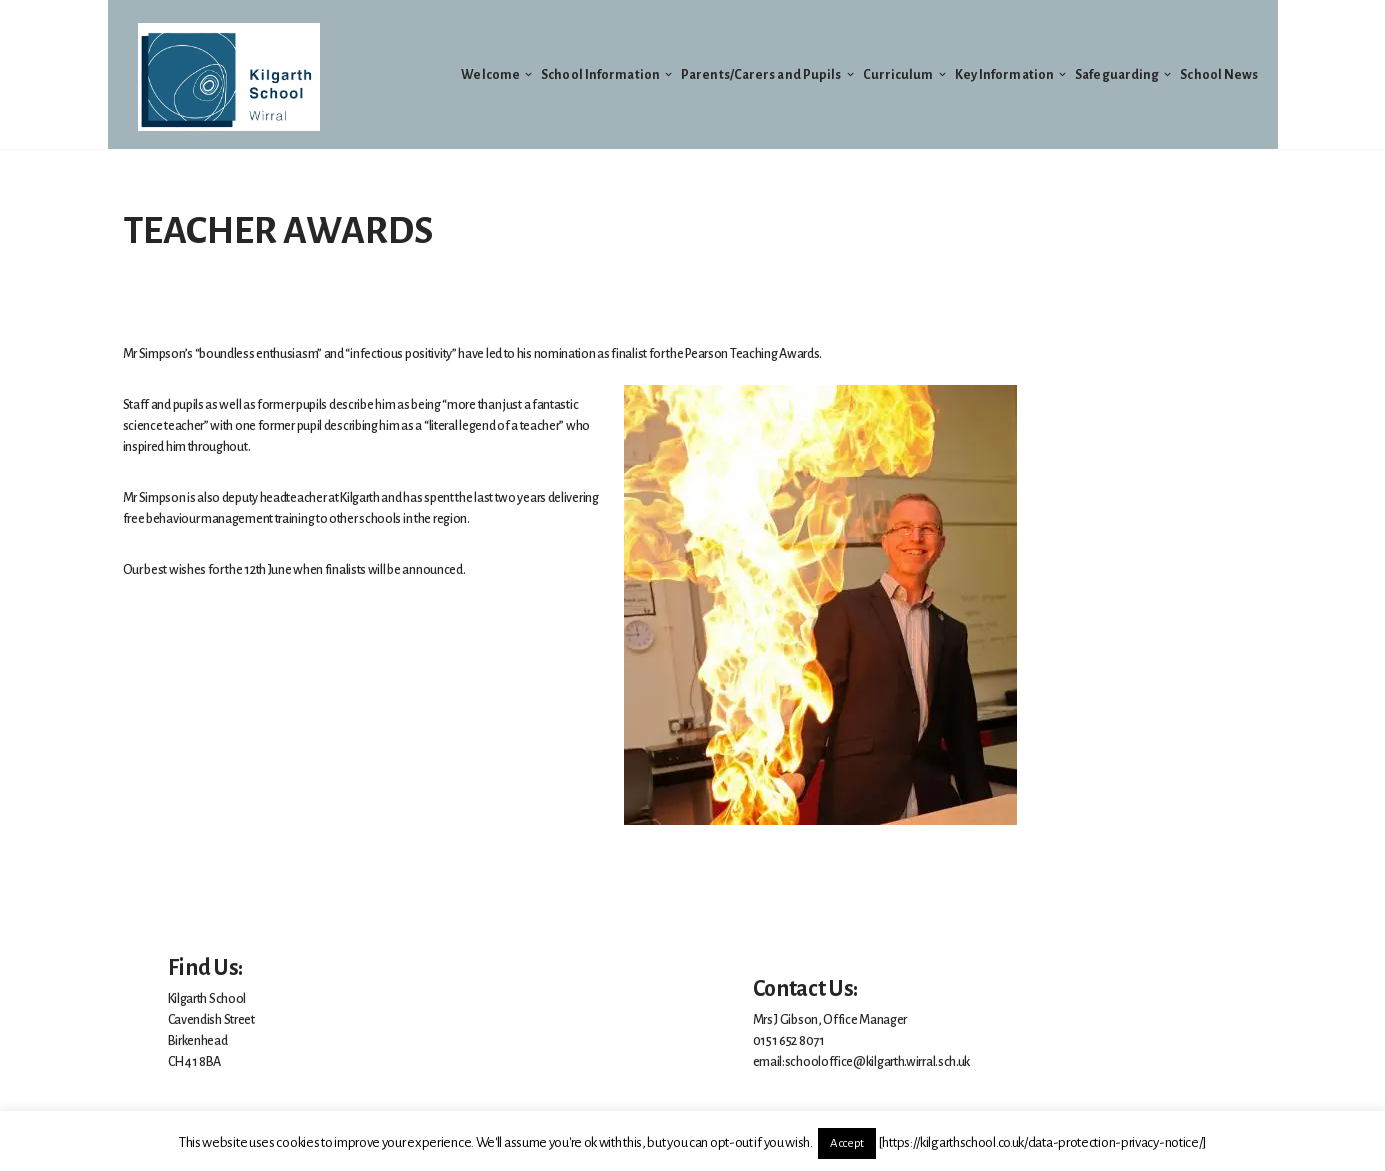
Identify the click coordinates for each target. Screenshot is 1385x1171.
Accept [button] (847, 1143)
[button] (528, 74)
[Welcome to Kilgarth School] (229, 77)
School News (1219, 75)
